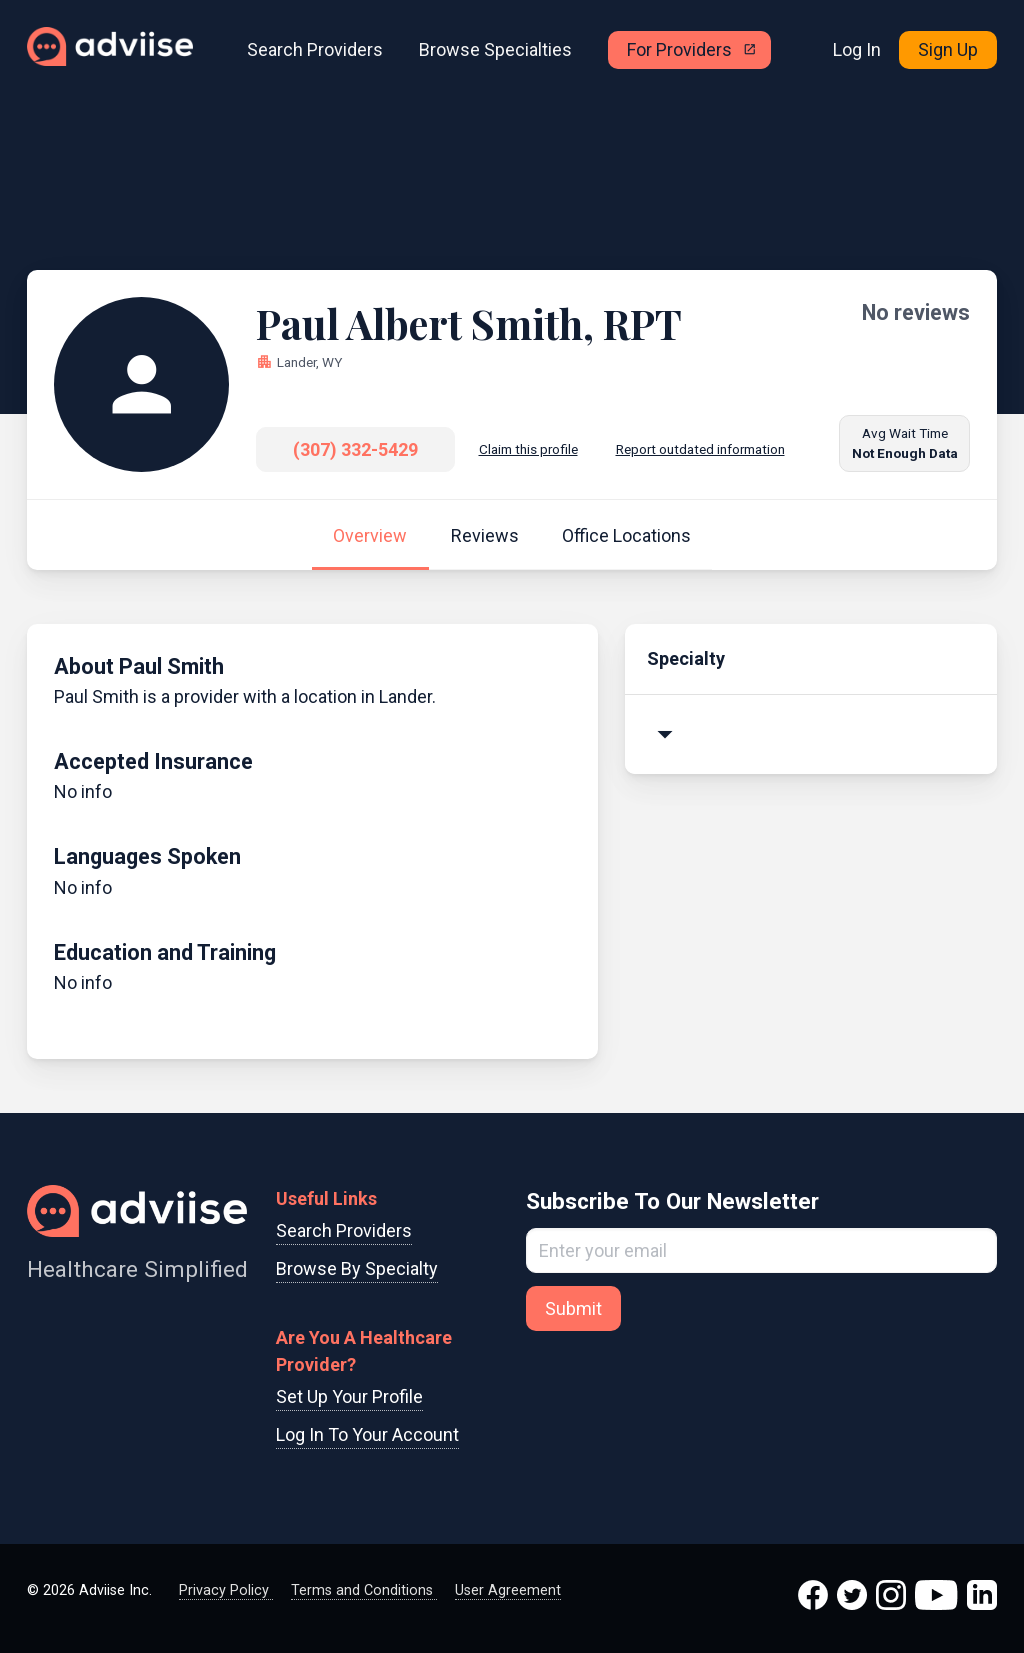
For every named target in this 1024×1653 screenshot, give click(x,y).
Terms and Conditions (364, 1590)
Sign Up (948, 49)
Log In (857, 49)
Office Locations (626, 535)
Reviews (485, 535)
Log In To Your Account (367, 1434)
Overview (370, 535)
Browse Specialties (495, 49)
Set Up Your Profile (349, 1396)
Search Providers (315, 49)
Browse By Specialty (357, 1268)
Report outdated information (700, 449)
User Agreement (508, 1590)
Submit (573, 1308)
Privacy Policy (226, 1590)
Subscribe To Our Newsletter (672, 1201)
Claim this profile (528, 449)
